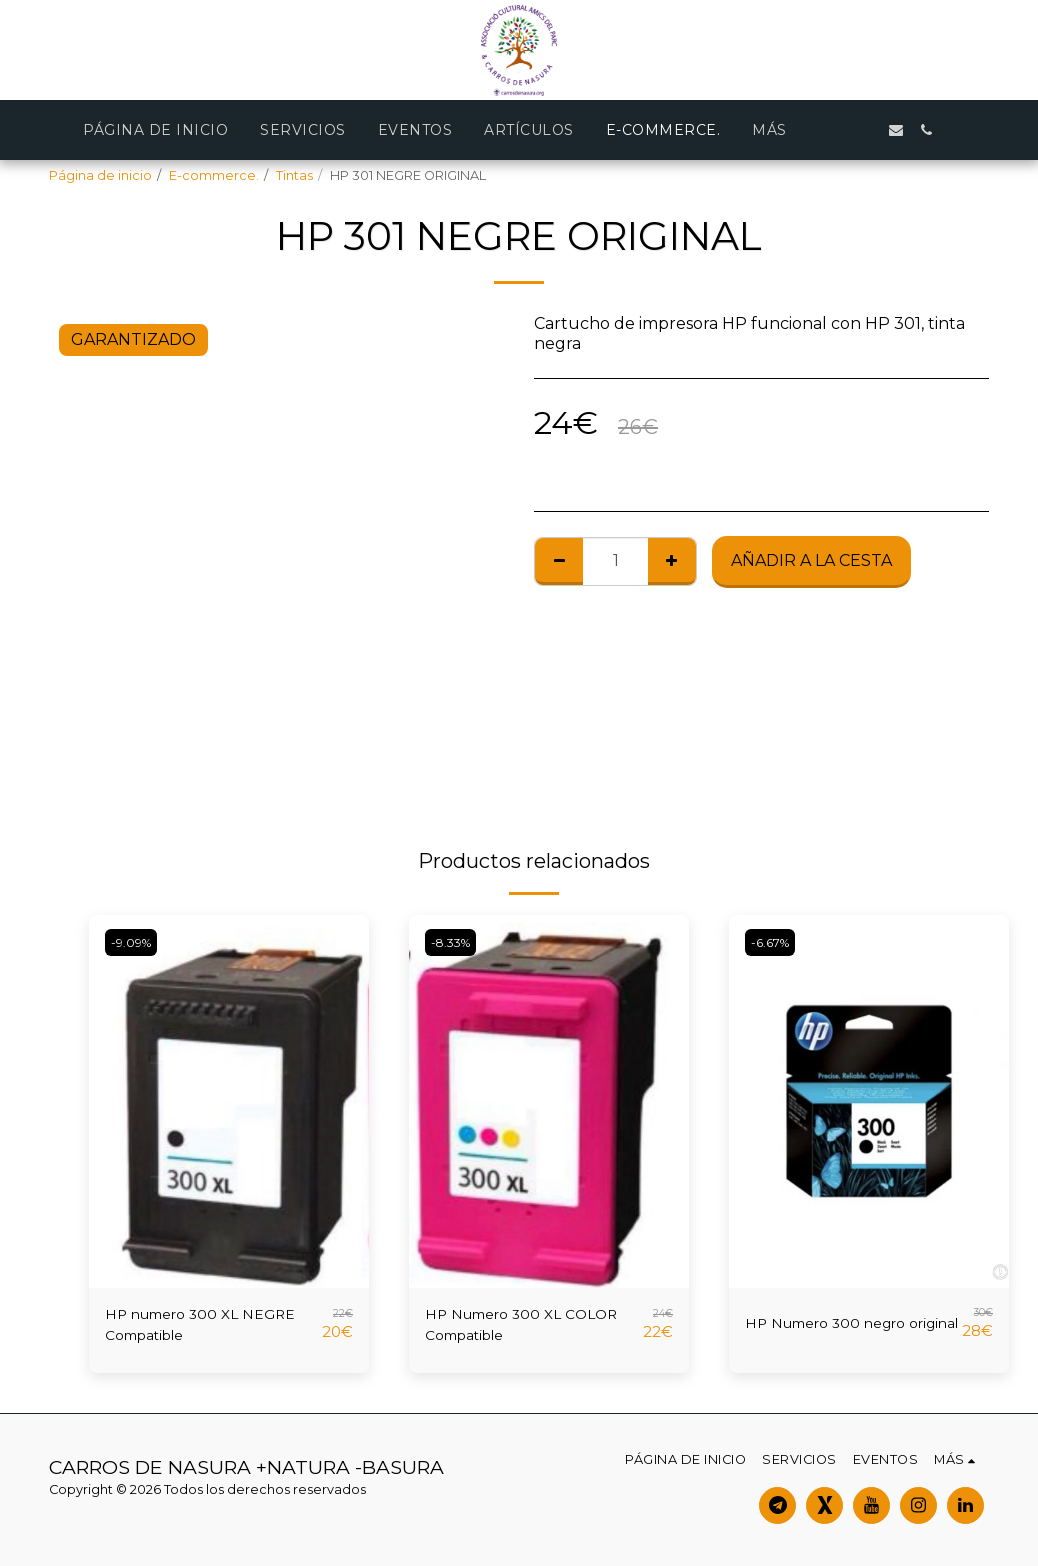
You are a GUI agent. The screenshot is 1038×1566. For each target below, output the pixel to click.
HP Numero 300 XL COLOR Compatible (503, 1327)
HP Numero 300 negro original (838, 1327)
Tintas (294, 175)
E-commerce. (214, 175)
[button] (866, 130)
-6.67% (773, 942)
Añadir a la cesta (811, 560)
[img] (229, 1101)
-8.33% (454, 942)
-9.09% (134, 942)
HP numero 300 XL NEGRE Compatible (183, 1327)
